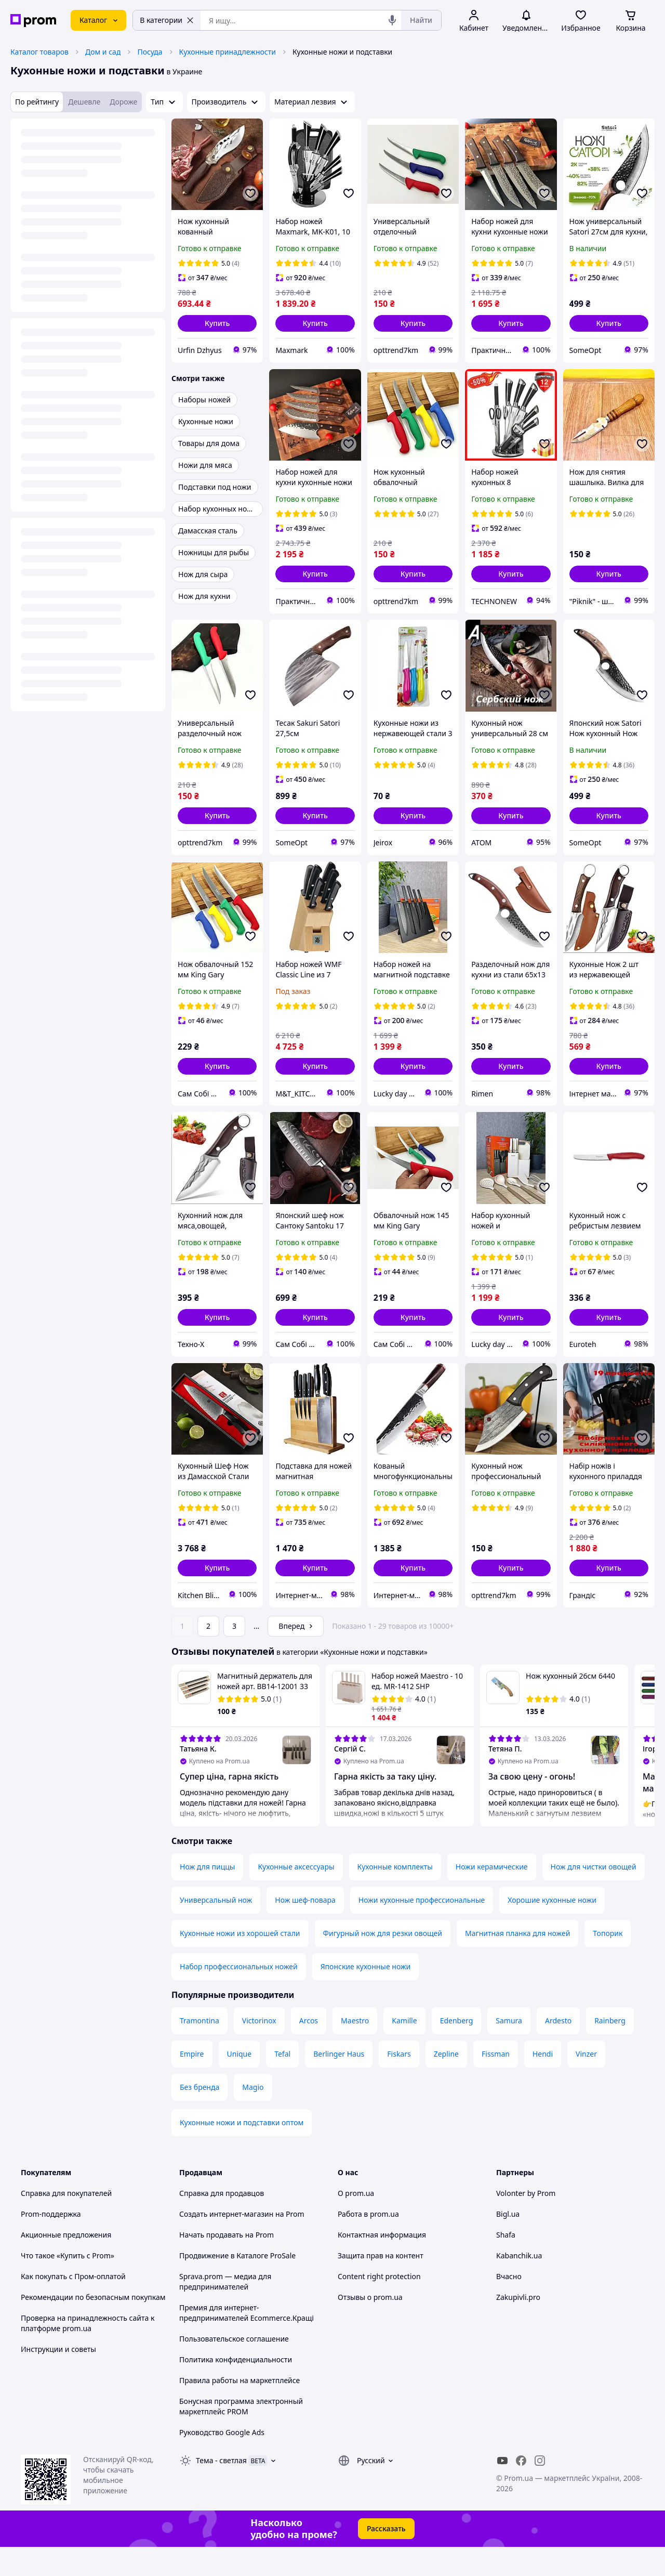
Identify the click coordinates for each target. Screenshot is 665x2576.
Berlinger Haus (338, 2054)
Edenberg (456, 2020)
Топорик (607, 1933)
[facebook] (521, 2460)
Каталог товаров (39, 52)
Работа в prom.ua (368, 2214)
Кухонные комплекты (395, 1867)
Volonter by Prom (525, 2193)
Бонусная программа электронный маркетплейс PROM (241, 2406)
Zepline (446, 2054)
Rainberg (610, 2020)
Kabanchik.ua (519, 2255)
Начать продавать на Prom (226, 2235)
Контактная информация (382, 2235)
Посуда (149, 52)
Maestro (355, 2020)
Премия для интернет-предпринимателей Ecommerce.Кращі (246, 2313)
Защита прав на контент (380, 2255)
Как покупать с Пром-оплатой (73, 2276)
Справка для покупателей (66, 2193)
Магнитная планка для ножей (517, 1933)
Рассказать (386, 2528)
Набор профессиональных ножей (239, 1966)
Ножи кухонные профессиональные (421, 1900)
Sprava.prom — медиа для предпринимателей (225, 2281)
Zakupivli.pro (518, 2297)
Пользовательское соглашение (234, 2339)
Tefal (282, 2054)
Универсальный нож (216, 1900)
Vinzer (586, 2054)
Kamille (404, 2020)
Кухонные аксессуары (296, 1867)
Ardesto (558, 2020)
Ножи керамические (492, 1867)
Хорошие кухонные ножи (552, 1900)
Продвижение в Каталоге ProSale (237, 2255)
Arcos (308, 2020)
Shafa (505, 2235)
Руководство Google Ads (221, 2432)
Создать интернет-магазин (226, 2214)
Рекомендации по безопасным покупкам (93, 2297)
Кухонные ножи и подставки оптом (241, 2122)
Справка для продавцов (221, 2193)
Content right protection (379, 2276)
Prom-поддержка (51, 2214)
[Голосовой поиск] (392, 20)
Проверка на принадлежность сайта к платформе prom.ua (87, 2323)
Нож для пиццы (207, 1867)
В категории (167, 20)
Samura (509, 2020)
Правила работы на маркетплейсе (239, 2380)
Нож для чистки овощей (593, 1867)
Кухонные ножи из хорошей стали (240, 1933)
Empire (192, 2054)
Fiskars (398, 2054)
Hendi (543, 2054)
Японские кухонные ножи (366, 1966)
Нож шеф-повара (305, 1900)
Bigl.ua (508, 2214)
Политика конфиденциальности (235, 2359)
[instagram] (540, 2460)
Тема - (221, 2460)
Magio (252, 2087)
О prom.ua (356, 2193)
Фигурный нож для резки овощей (382, 1933)
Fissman (496, 2054)
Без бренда (199, 2087)
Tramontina (199, 2020)
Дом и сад (103, 52)
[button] (217, 323)
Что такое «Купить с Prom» (67, 2255)
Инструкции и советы (58, 2349)
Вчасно (509, 2276)
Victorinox (259, 2020)
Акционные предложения (66, 2235)
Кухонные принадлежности (227, 52)
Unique (239, 2054)
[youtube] (502, 2460)
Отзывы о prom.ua (370, 2297)
